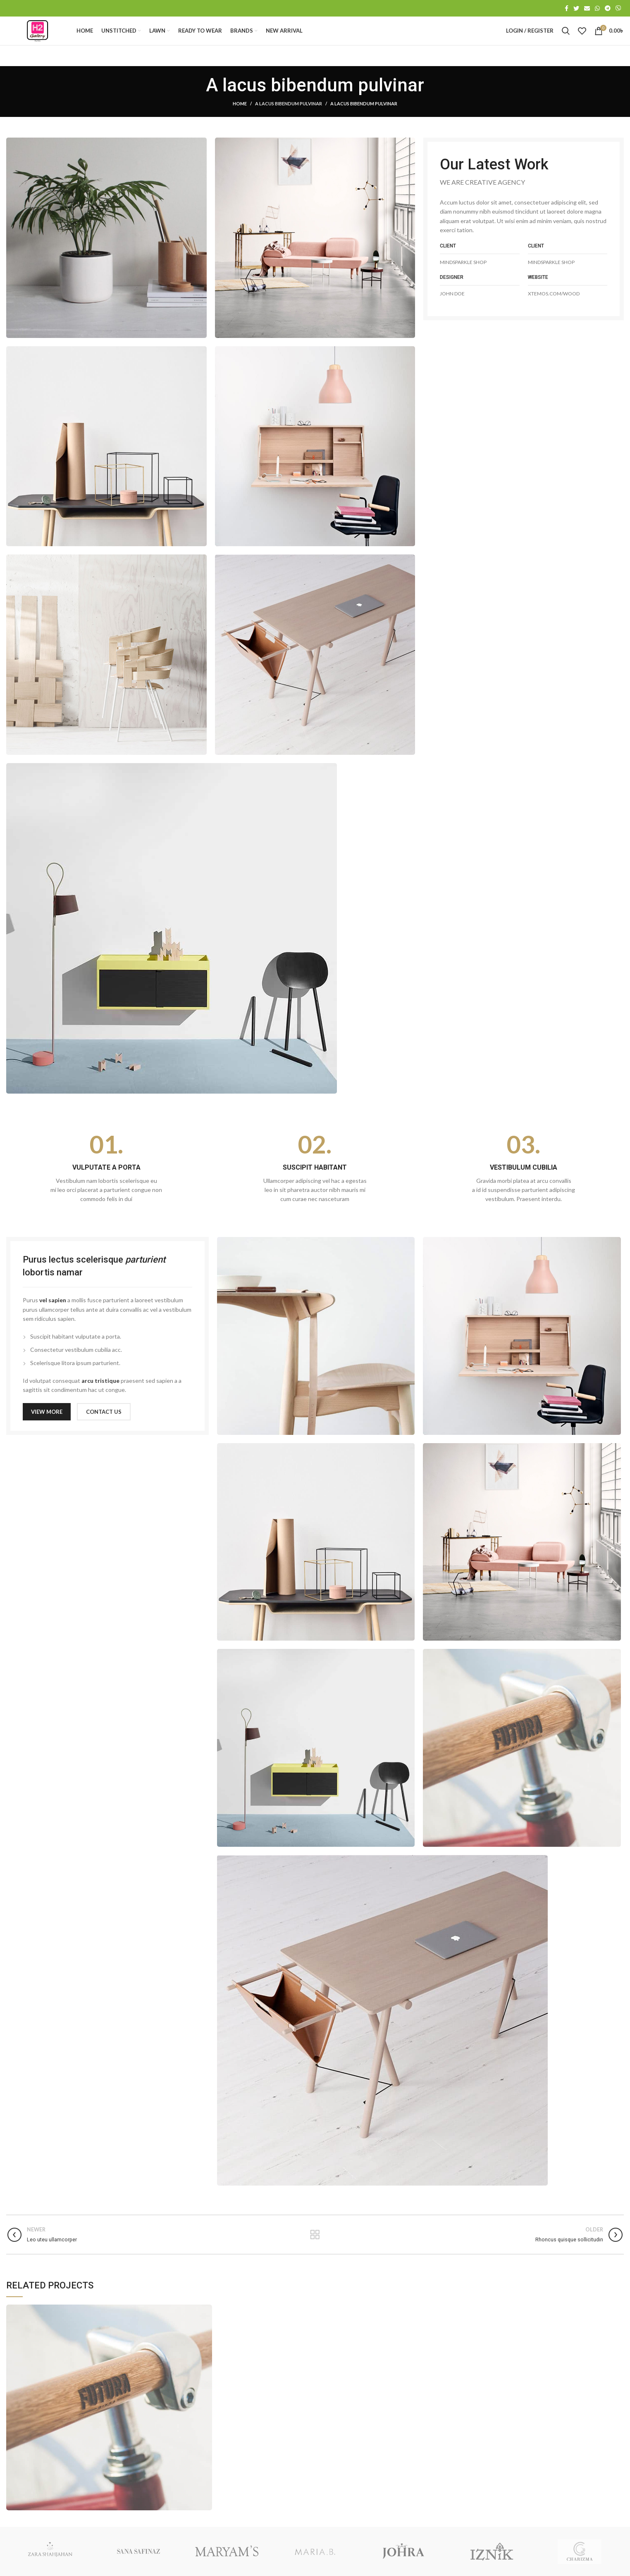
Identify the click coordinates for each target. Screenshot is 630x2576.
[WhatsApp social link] (597, 8)
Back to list (315, 2250)
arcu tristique (100, 1395)
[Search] (566, 39)
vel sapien (52, 1315)
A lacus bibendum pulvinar (288, 118)
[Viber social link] (618, 8)
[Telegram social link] (607, 8)
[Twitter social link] (576, 8)
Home (240, 118)
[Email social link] (587, 8)
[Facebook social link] (566, 8)
